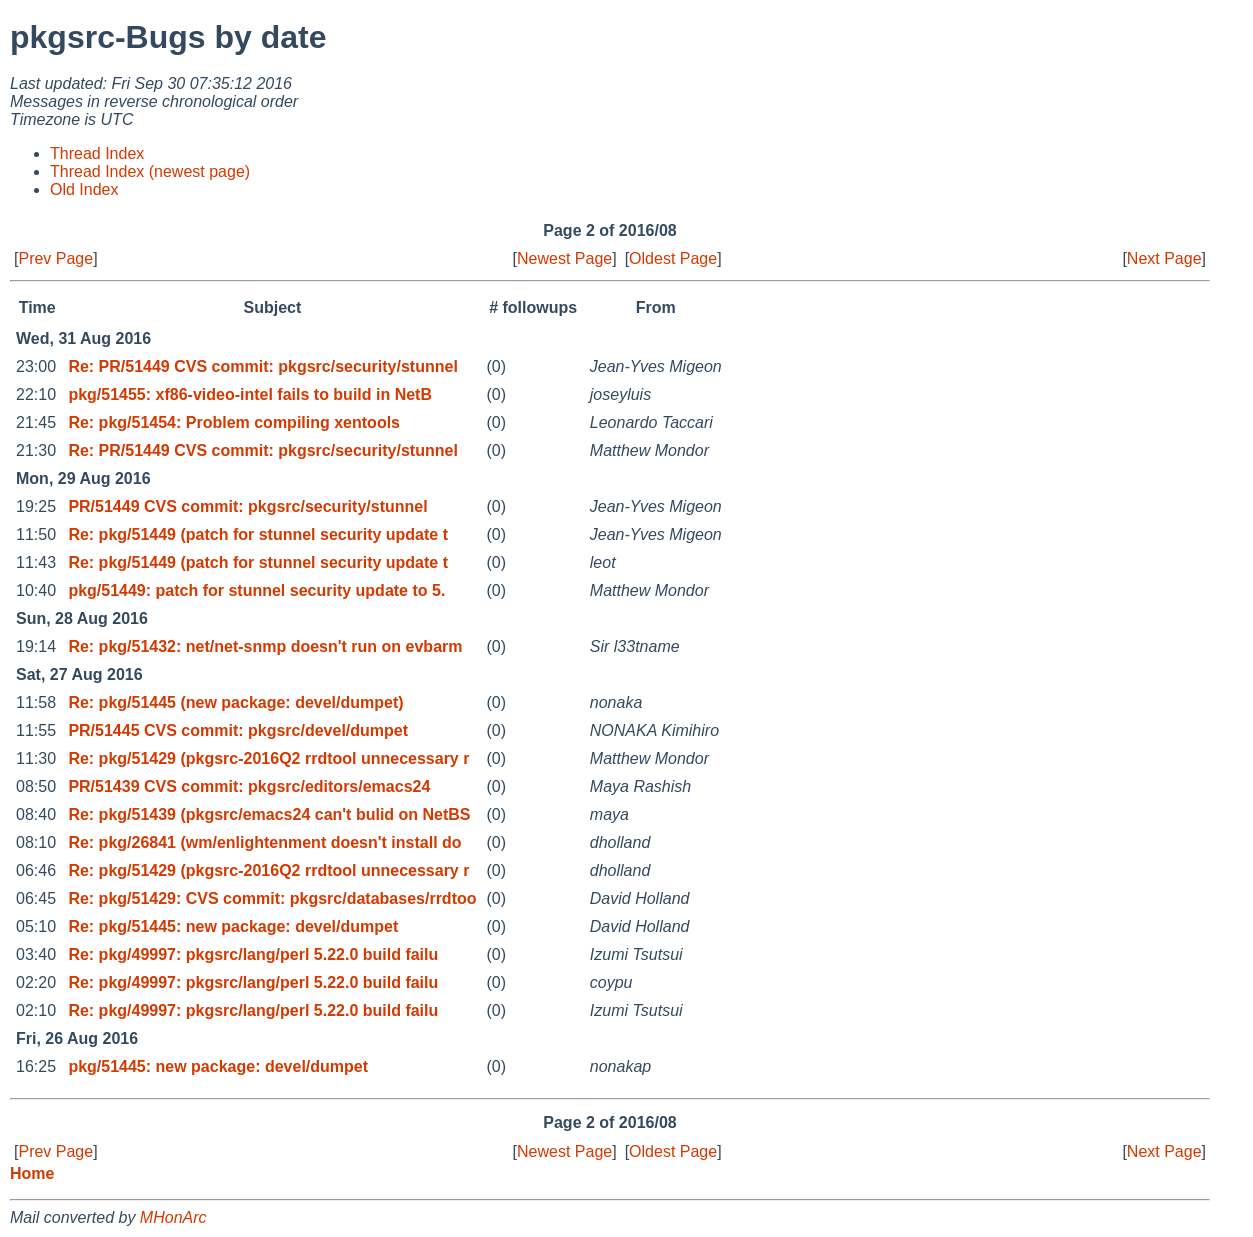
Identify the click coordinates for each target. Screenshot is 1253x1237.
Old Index (84, 189)
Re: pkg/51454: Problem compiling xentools (234, 422)
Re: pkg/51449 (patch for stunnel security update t (258, 534)
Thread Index (97, 153)
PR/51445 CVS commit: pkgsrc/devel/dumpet (238, 730)
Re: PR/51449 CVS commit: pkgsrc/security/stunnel (262, 366)
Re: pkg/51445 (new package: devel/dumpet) (235, 702)
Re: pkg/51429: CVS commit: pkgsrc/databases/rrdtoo (272, 898)
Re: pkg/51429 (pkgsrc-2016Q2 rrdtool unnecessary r (268, 758)
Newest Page (564, 258)
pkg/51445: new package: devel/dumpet (218, 1066)
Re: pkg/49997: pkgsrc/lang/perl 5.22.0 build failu (253, 954)
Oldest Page (673, 258)
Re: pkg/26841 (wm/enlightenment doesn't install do (264, 842)
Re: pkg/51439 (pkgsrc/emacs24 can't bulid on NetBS (269, 814)
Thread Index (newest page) (150, 171)
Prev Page (55, 258)
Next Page (1164, 258)
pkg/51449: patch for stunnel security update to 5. (256, 590)
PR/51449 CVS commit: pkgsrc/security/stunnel (247, 506)
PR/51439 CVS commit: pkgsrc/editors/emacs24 (249, 786)
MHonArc (173, 1217)
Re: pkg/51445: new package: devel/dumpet (233, 926)
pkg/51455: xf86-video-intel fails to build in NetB (250, 394)
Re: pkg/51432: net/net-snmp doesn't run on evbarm (265, 646)
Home (32, 1173)
